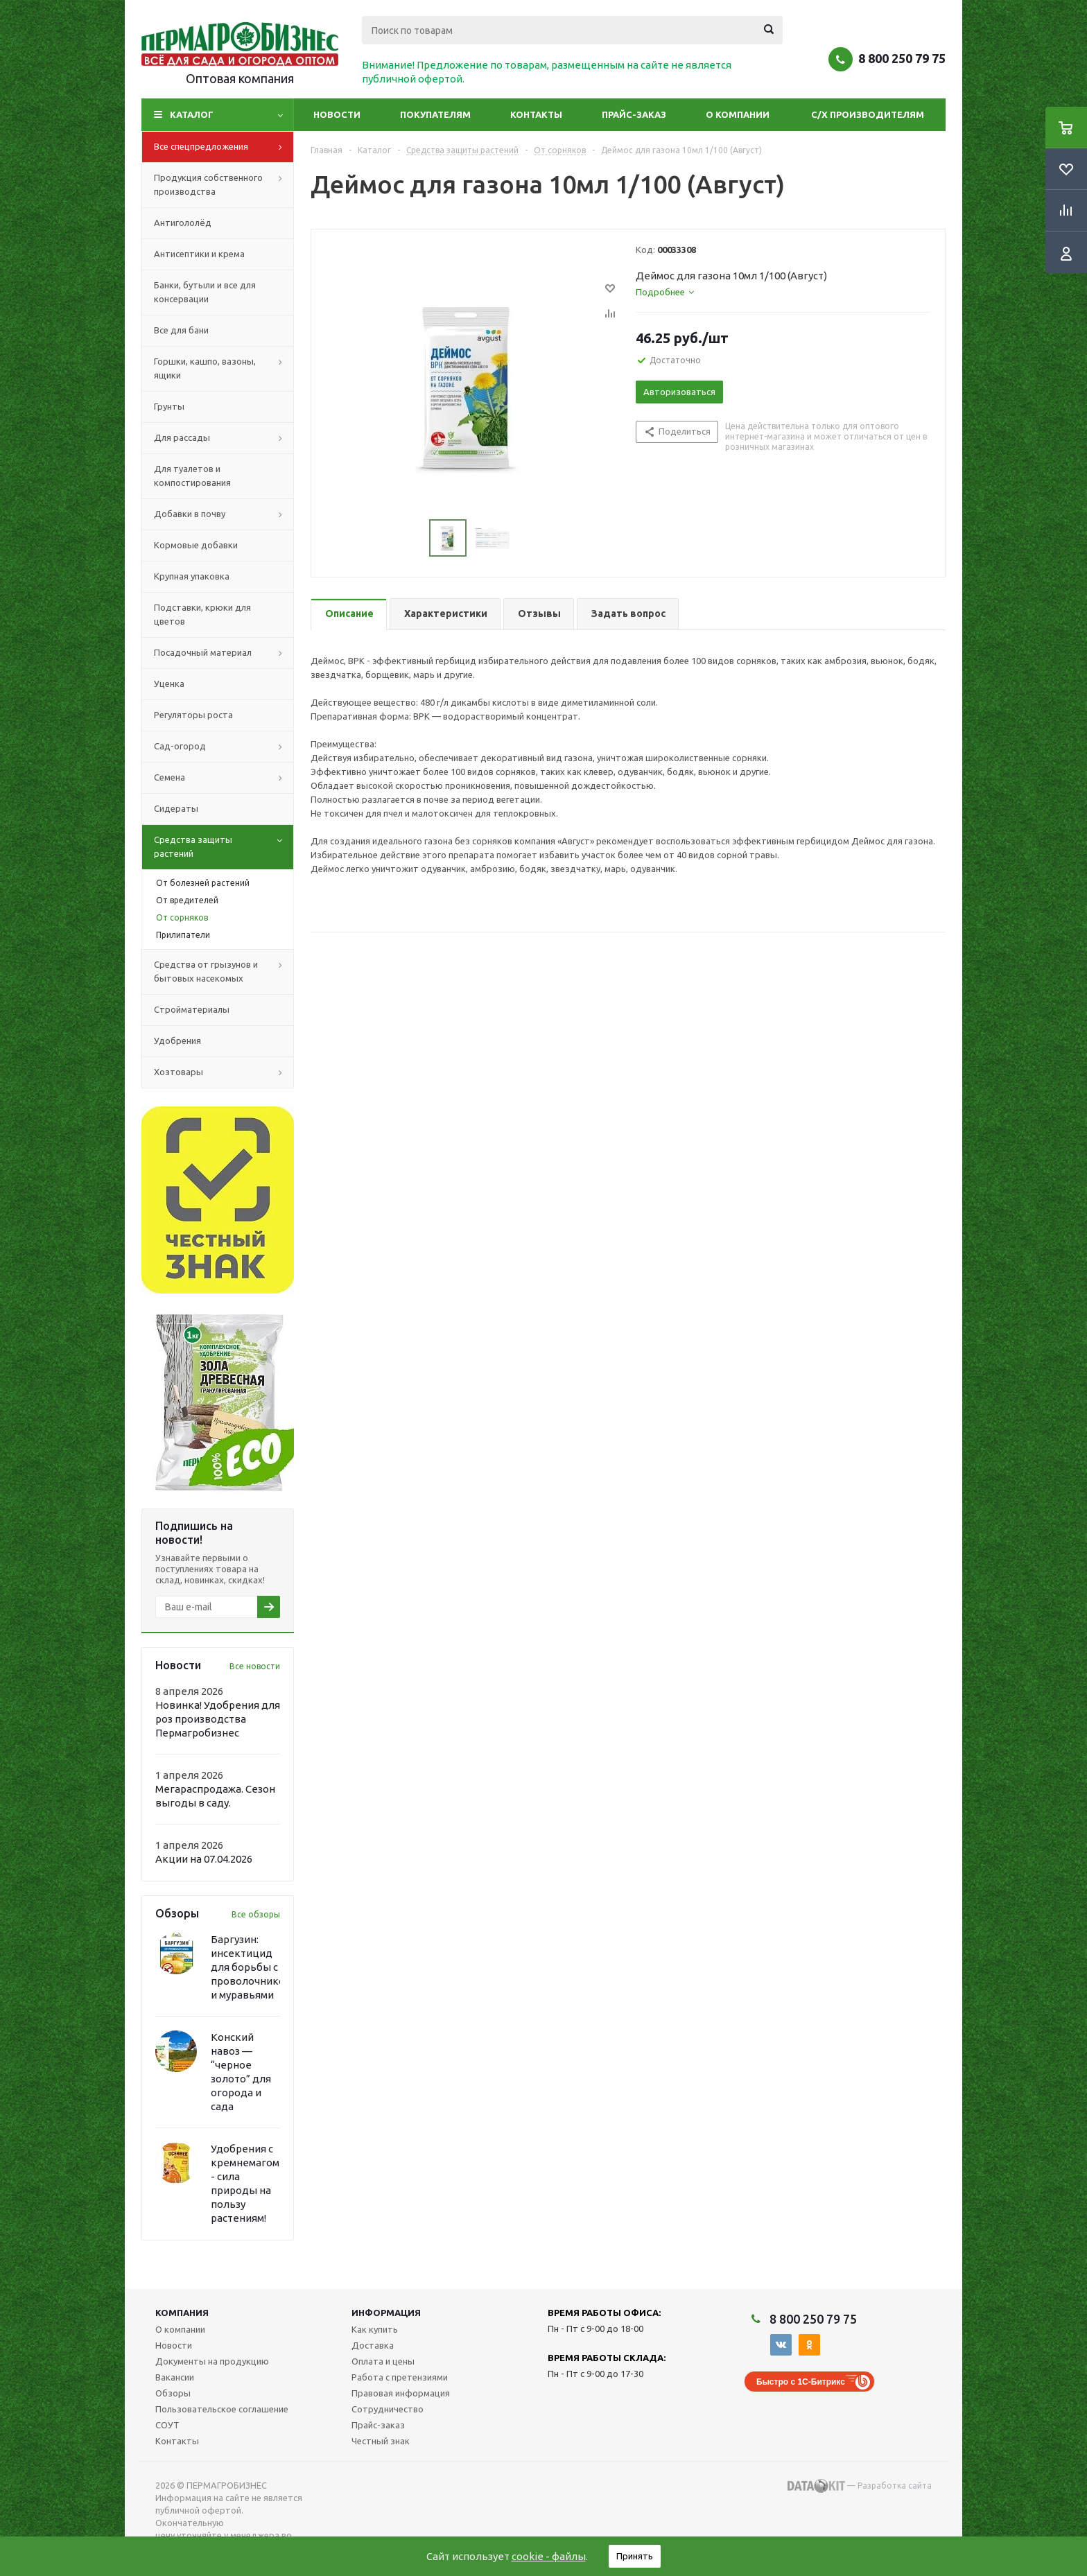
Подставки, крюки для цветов (202, 614)
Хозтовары (223, 1072)
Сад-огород (223, 746)
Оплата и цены (383, 2361)
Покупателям (435, 114)
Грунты (169, 406)
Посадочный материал (223, 653)
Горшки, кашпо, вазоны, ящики (223, 369)
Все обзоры (256, 1914)
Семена (223, 778)
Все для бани (181, 330)
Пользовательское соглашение (221, 2409)
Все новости (254, 1666)
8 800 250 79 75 (902, 58)
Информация (386, 2312)
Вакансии (174, 2377)
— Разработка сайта (860, 2486)
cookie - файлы (549, 2556)
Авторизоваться (679, 392)
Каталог (192, 114)
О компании (737, 114)
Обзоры (173, 2393)
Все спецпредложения (223, 147)
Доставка (372, 2345)
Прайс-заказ (634, 114)
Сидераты (176, 808)
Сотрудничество (387, 2409)
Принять (634, 2556)
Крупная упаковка (191, 576)
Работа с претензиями (399, 2377)
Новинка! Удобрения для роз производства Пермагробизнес (217, 1719)
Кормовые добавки (196, 545)
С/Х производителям (867, 114)
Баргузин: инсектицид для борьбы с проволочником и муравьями (251, 1967)
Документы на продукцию (212, 2361)
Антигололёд (182, 222)
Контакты (536, 114)
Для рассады (223, 438)
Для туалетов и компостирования (192, 475)
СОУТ (167, 2425)
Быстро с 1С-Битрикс (800, 2382)
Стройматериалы (191, 1009)
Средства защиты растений (223, 847)
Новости (336, 114)
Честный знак (380, 2441)
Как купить (374, 2329)
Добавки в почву (223, 514)
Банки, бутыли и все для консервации (205, 292)
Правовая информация (400, 2393)
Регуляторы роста (193, 715)
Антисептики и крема (199, 254)
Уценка (169, 683)
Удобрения (177, 1040)
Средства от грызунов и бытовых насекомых (223, 972)
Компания (182, 2312)
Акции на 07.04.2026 (203, 1859)
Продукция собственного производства (223, 185)
